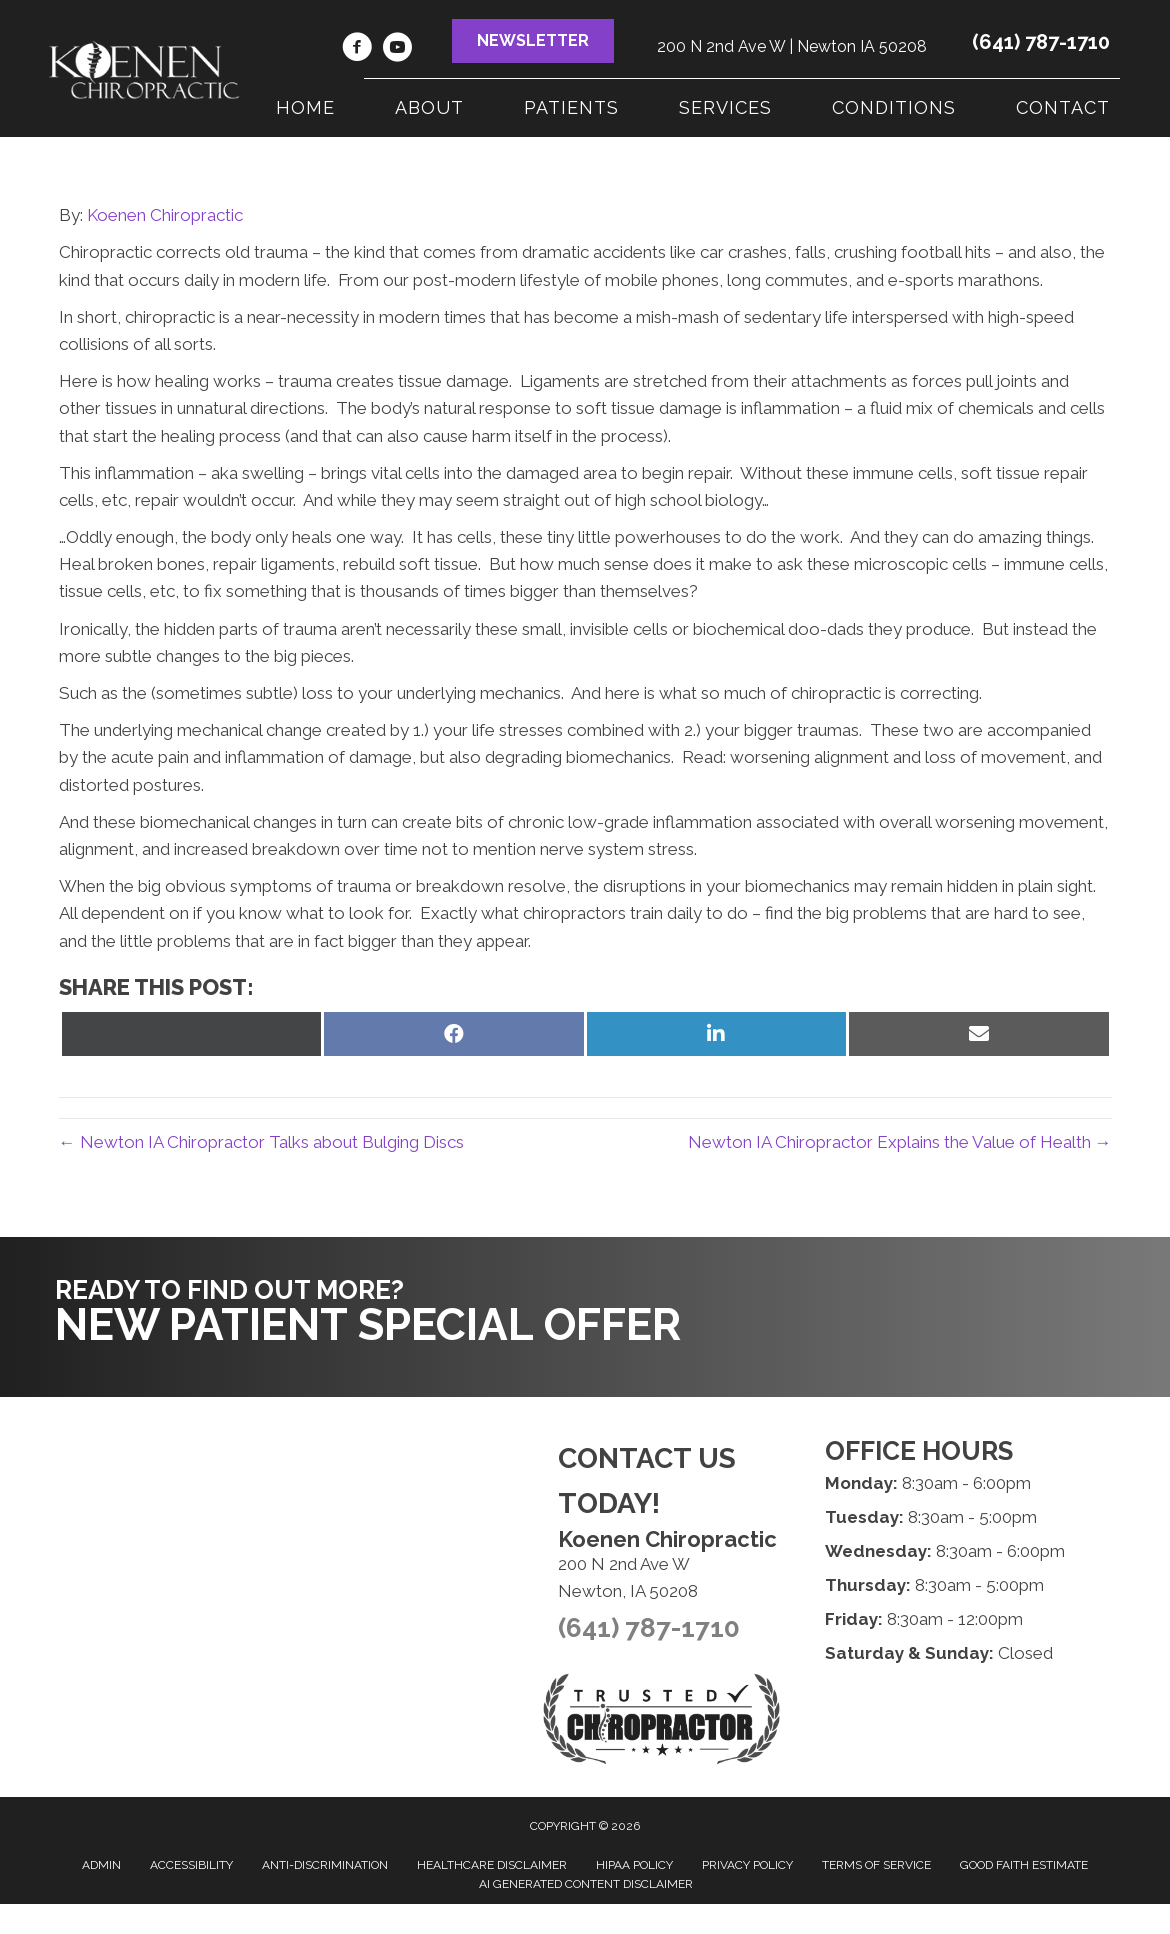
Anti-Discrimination (325, 1865)
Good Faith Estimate (1024, 1865)
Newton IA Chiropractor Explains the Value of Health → (900, 1142)
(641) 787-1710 (1041, 42)
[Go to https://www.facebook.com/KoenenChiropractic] (357, 50)
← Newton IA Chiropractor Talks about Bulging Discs (261, 1142)
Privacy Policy (747, 1865)
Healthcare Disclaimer (492, 1865)
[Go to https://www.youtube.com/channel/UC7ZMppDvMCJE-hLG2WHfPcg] (397, 50)
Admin (101, 1865)
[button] (533, 41)
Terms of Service (876, 1865)
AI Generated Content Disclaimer (586, 1884)
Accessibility (191, 1865)
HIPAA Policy (634, 1865)
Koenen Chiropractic (165, 215)
